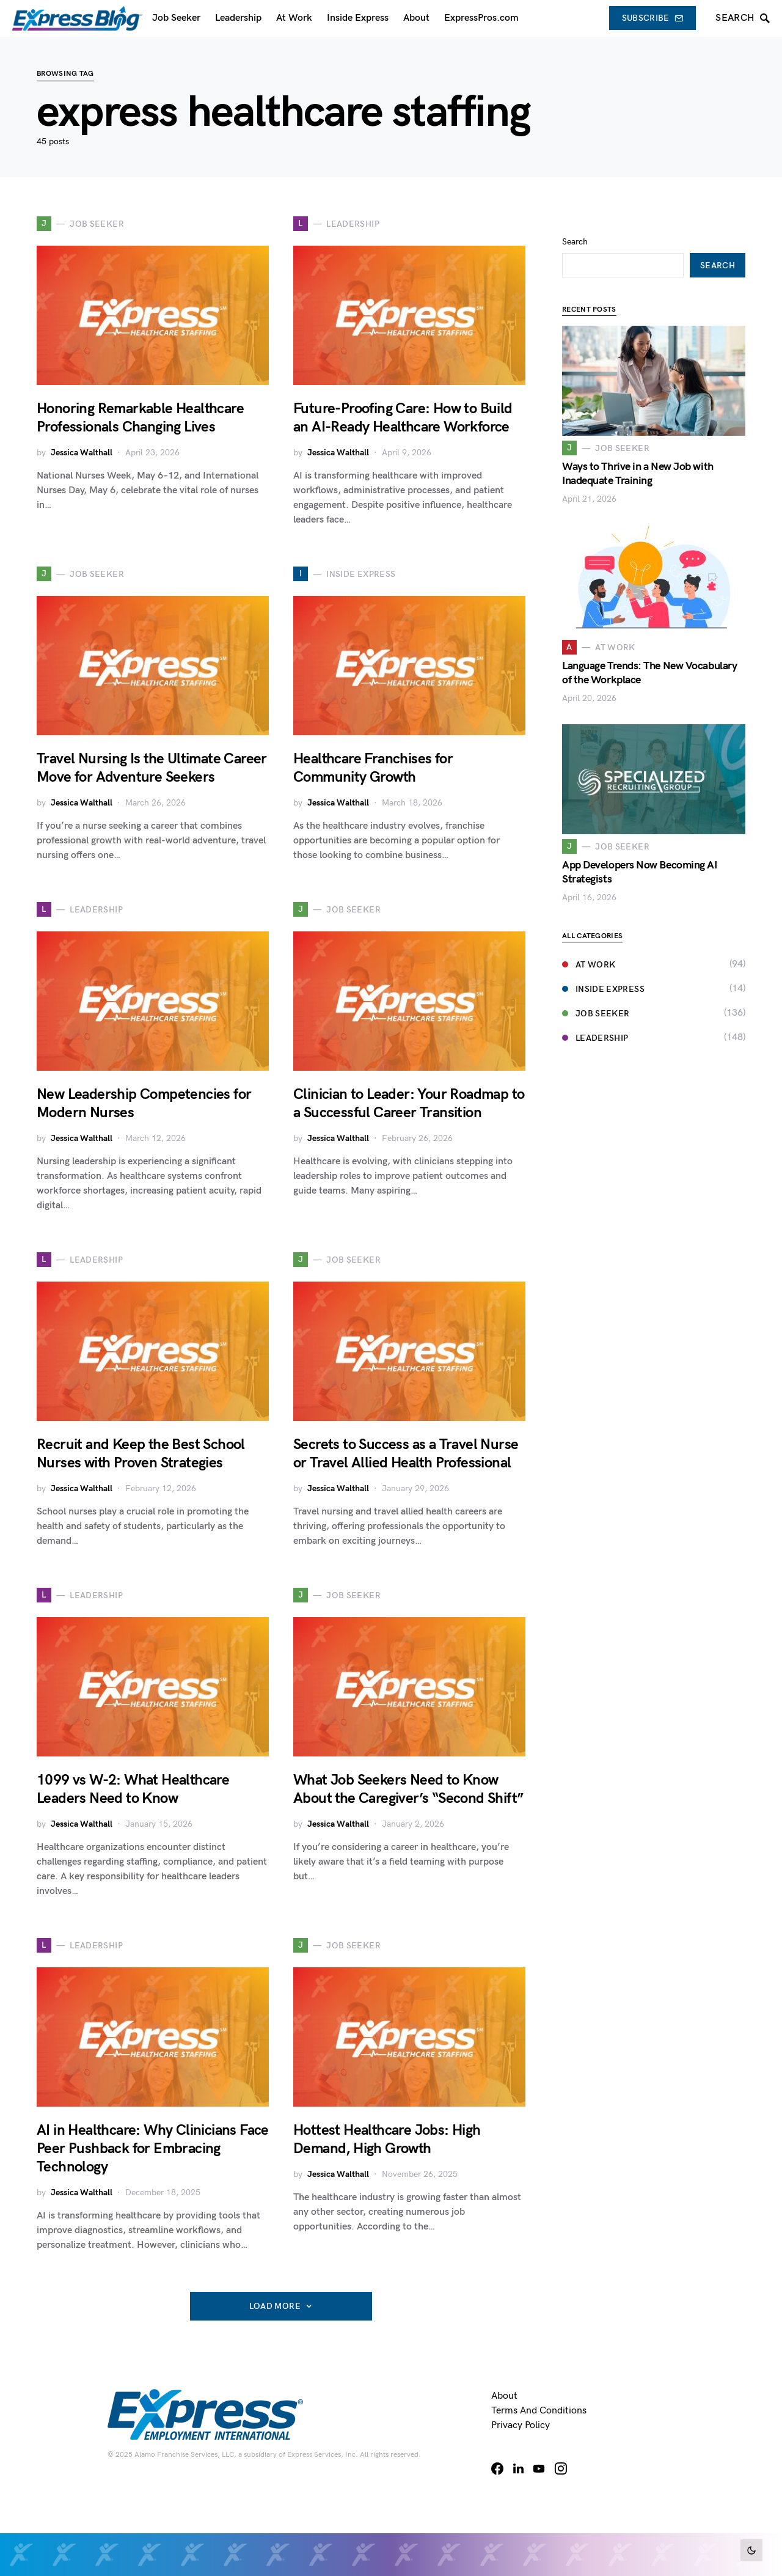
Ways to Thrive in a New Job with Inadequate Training (638, 455)
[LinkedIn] (518, 2468)
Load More (275, 2306)
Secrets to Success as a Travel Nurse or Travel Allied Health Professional (405, 1454)
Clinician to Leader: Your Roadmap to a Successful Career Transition (408, 1103)
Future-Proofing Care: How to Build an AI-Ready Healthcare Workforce (403, 418)
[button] (751, 2550)
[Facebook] (497, 2468)
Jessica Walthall (81, 452)
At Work (588, 946)
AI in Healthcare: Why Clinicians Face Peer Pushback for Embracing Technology (153, 2148)
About (504, 2396)
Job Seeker (596, 995)
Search (575, 223)
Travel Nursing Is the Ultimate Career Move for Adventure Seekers (152, 768)
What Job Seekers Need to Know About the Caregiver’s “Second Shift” (408, 1789)
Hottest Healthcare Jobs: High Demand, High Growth (387, 2139)
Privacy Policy (520, 2425)
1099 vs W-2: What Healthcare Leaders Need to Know (133, 1789)
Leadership (595, 1020)
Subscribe (653, 18)
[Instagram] (561, 2468)
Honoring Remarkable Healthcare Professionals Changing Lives (140, 418)
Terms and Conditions (538, 2410)
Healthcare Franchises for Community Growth (373, 768)
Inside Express (603, 971)
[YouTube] (539, 2468)
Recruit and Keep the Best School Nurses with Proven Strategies (141, 1454)
